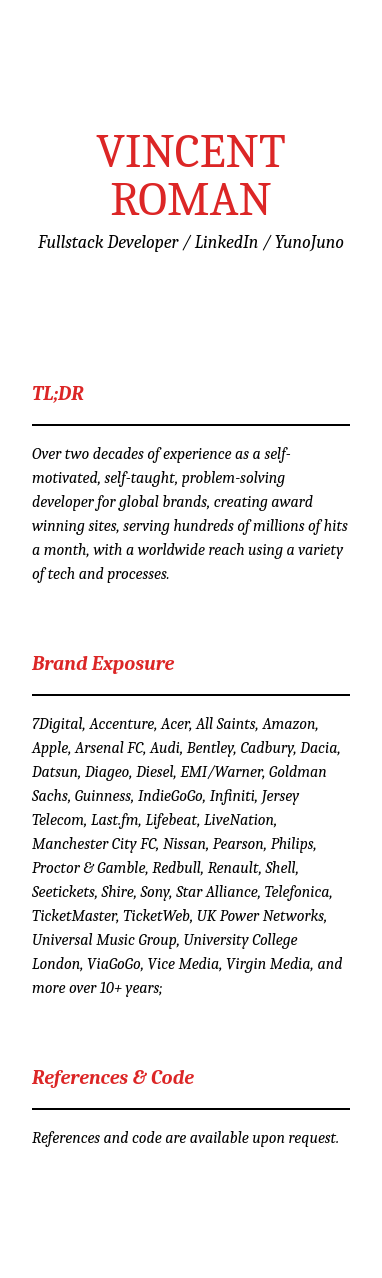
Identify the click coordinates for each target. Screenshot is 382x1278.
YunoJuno (309, 242)
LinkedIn (227, 242)
